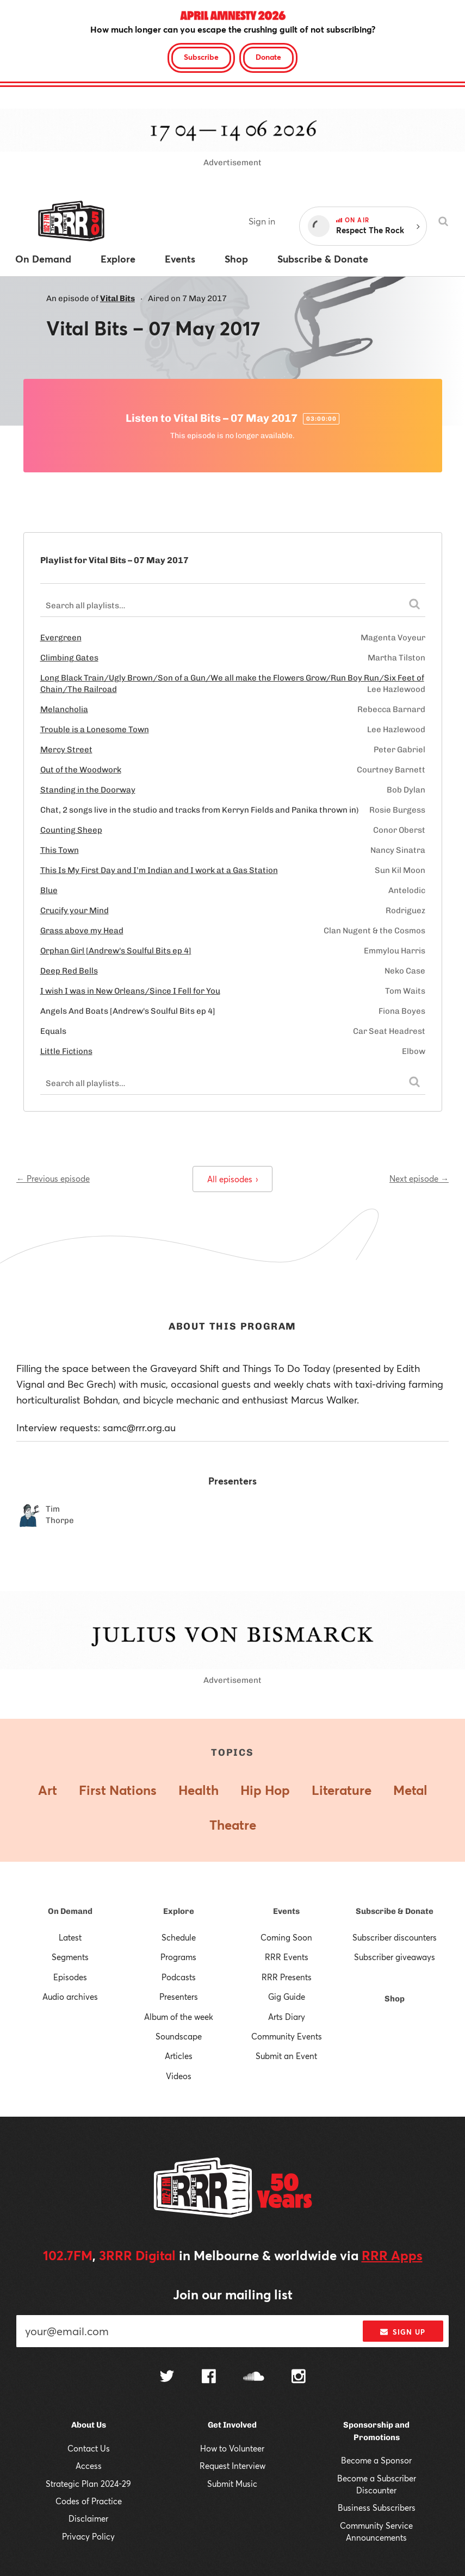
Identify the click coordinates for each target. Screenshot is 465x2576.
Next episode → (419, 1178)
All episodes (232, 1179)
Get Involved (232, 2425)
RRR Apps (392, 2255)
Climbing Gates (69, 658)
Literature (341, 1790)
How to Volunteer (232, 2448)
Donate (268, 57)
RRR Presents (287, 1977)
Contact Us (88, 2448)
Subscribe (201, 57)
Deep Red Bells (69, 971)
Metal (410, 1790)
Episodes (70, 1977)
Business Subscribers (377, 2507)
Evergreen (61, 638)
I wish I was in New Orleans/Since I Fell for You (130, 991)
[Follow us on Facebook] (209, 2377)
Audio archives (70, 1996)
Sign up (402, 2332)
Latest (70, 1937)
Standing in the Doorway (87, 790)
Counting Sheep (71, 830)
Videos (178, 2075)
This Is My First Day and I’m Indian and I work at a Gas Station (159, 870)
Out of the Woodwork (80, 770)
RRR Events (286, 1956)
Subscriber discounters (394, 1937)
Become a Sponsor (376, 2460)
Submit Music (232, 2483)
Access (89, 2465)
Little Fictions (66, 1051)
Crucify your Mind (74, 910)
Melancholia (64, 709)
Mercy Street (66, 749)
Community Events (286, 2036)
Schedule (179, 1937)
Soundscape (179, 2036)
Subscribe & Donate (394, 1911)
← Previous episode (53, 1178)
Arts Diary (286, 2016)
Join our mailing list (233, 2294)
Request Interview (232, 2465)
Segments (70, 1956)
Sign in (262, 221)
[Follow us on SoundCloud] (253, 2377)
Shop (395, 1999)
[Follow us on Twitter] (167, 2377)
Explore (178, 1911)
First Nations (118, 1790)
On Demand (70, 1911)
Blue (49, 890)
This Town (59, 850)
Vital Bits (117, 298)
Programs (178, 1956)
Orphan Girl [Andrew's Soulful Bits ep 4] (115, 951)
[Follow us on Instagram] (299, 2377)
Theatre (232, 1824)
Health (198, 1790)
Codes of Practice (88, 2501)
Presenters (178, 1996)
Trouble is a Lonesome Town (94, 729)
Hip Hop (265, 1790)
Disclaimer (88, 2518)
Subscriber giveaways (394, 1956)
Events (286, 1911)
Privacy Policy (88, 2536)
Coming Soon (286, 1937)
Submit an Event (286, 2055)
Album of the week (178, 2016)
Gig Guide (286, 1996)
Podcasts (179, 1977)
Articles (179, 2055)
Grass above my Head (81, 930)
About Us (88, 2425)
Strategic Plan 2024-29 (88, 2483)
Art (47, 1790)
